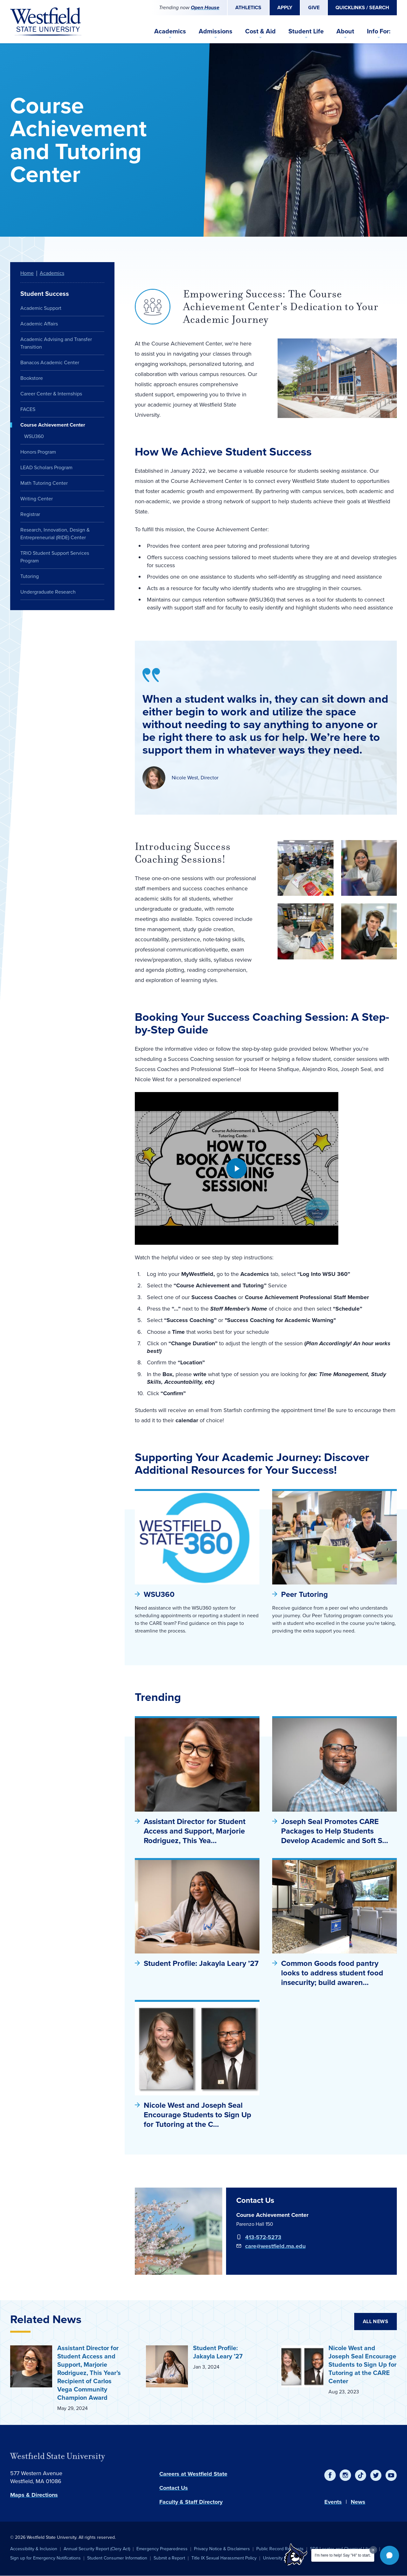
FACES (27, 409)
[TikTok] (360, 2475)
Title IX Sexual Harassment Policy (224, 2558)
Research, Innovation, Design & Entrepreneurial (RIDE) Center (55, 533)
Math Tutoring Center (44, 483)
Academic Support (40, 308)
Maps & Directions (34, 2495)
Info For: (378, 31)
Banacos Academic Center (49, 362)
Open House (205, 7)
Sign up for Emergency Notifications (45, 2558)
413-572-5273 (263, 2237)
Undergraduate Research (48, 591)
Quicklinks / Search (362, 7)
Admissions (215, 31)
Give (314, 7)
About (345, 31)
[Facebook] (330, 2475)
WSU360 (159, 1594)
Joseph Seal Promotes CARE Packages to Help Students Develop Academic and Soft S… (334, 1831)
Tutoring (29, 576)
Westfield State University (57, 2456)
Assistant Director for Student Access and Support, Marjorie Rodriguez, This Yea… (194, 1831)
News (358, 2502)
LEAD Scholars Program (46, 467)
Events (333, 2502)
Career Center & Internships (51, 393)
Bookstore (31, 378)
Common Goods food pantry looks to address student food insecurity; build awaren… (332, 1973)
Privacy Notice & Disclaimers (222, 2548)
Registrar (30, 514)
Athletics (248, 7)
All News (375, 2321)
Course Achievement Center (52, 424)
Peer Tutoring (304, 1594)
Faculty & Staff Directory (191, 2502)
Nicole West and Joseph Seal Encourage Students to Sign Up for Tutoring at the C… (197, 2114)
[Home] (45, 21)
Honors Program (38, 452)
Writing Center (36, 498)
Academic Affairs (39, 323)
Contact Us (173, 2488)
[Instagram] (345, 2475)
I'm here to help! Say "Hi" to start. (343, 2555)
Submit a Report (169, 2558)
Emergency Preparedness (162, 2548)
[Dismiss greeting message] (373, 2550)
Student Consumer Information (117, 2558)
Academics (170, 31)
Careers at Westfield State (193, 2474)
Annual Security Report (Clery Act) (97, 2548)
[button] (389, 2555)
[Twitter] (376, 2475)
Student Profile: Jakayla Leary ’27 (201, 1963)
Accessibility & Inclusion (33, 2548)
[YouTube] (391, 2475)
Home (27, 273)
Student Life (306, 31)
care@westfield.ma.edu (275, 2246)
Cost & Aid (260, 31)
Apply (284, 7)
